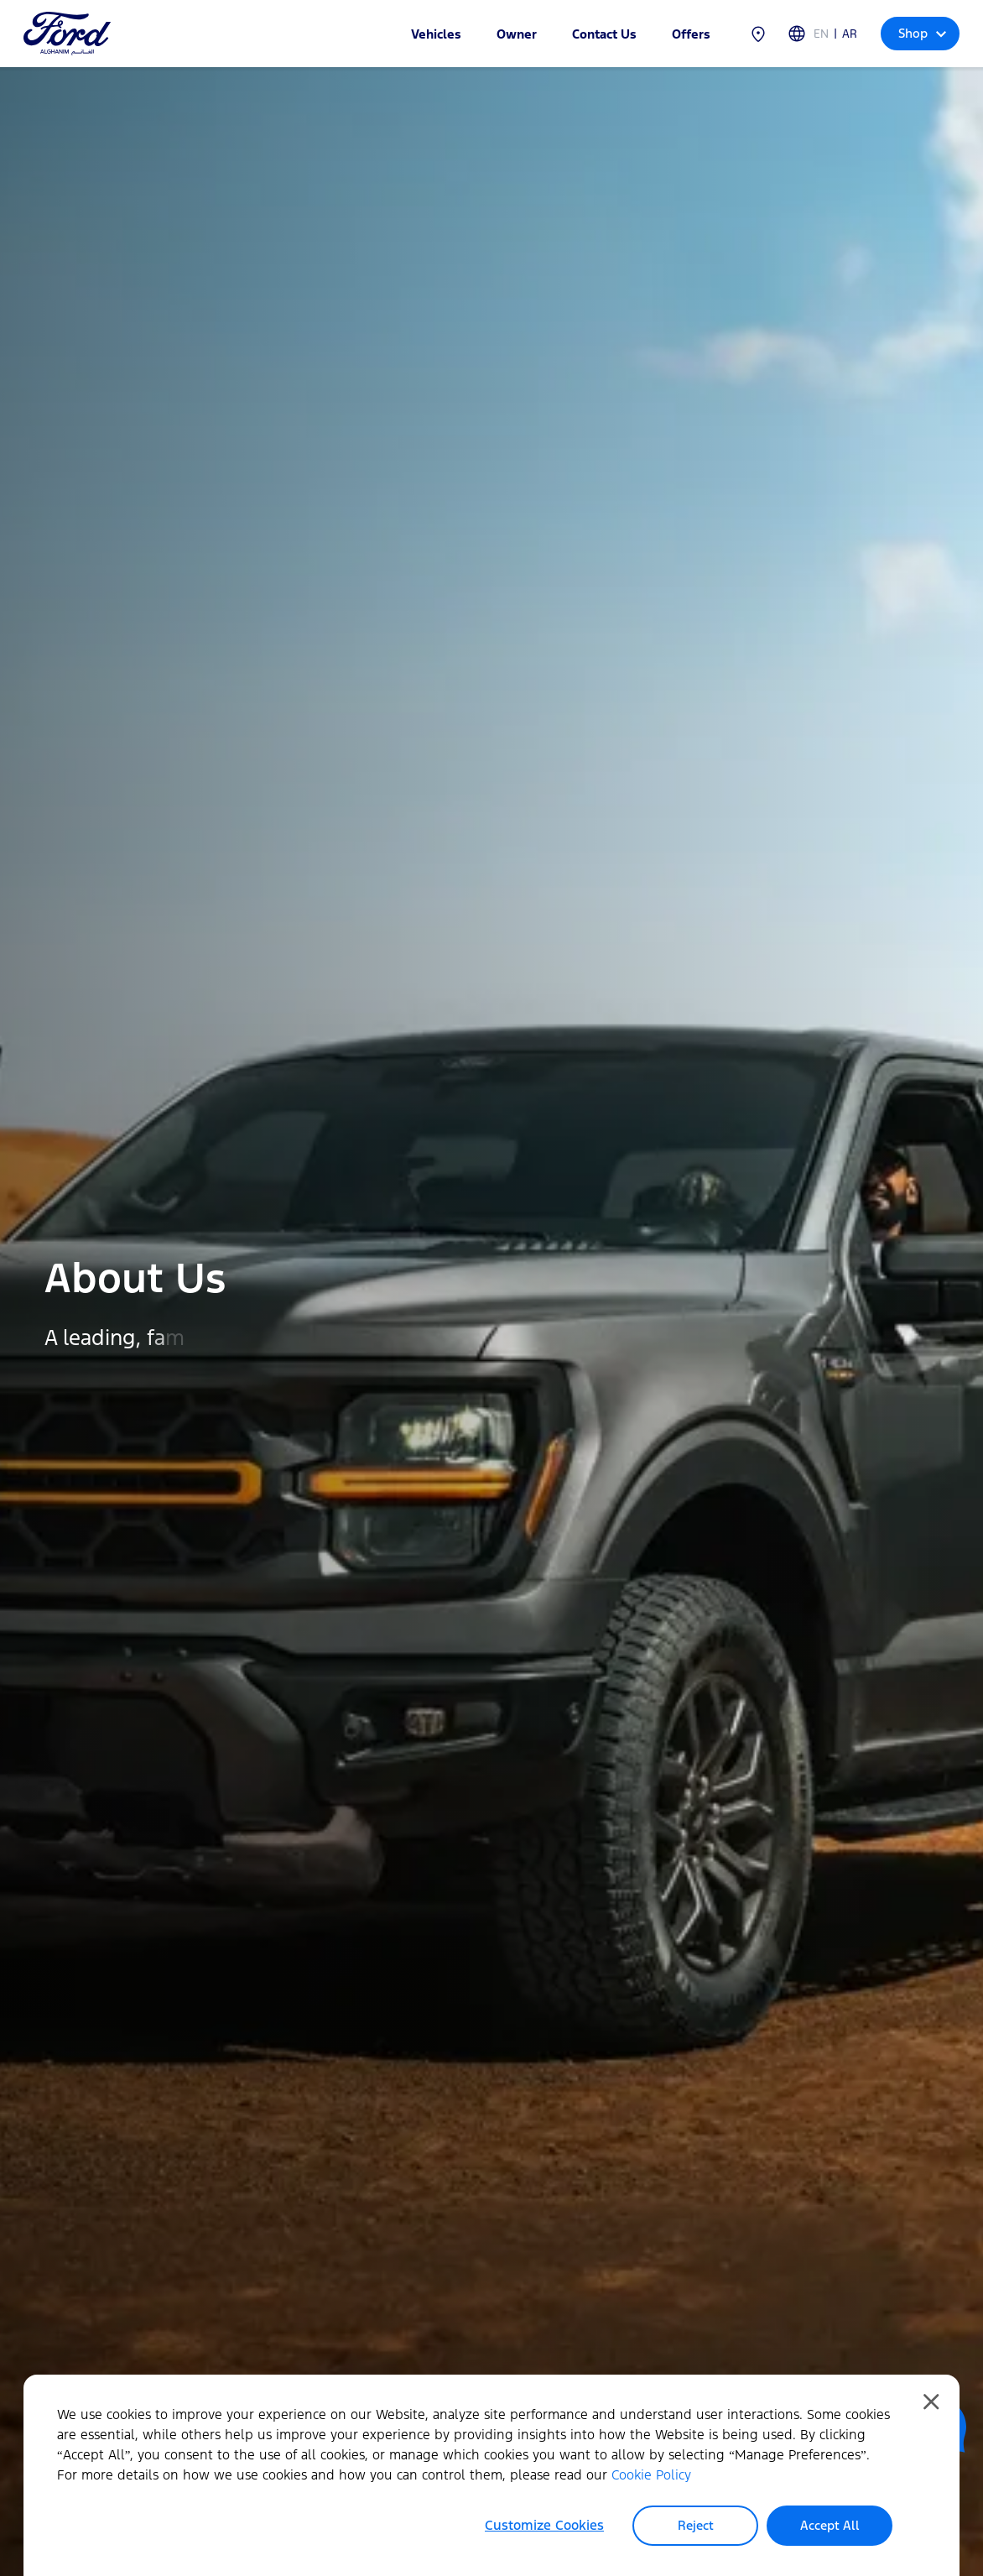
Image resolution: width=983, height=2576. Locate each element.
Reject (696, 2525)
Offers (691, 34)
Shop (922, 33)
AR (849, 34)
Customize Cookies (544, 2525)
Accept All (830, 2525)
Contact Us (604, 34)
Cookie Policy (651, 2475)
